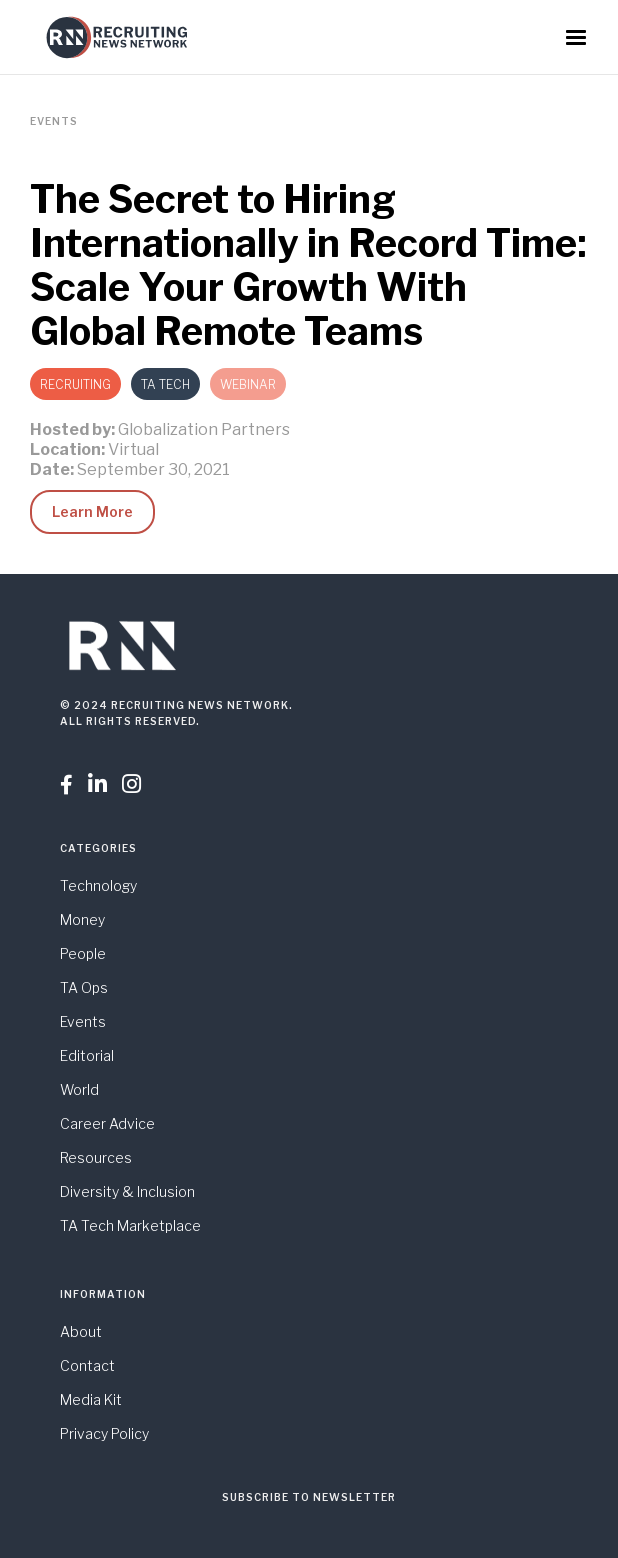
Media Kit (91, 1399)
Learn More (92, 511)
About (81, 1331)
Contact (87, 1365)
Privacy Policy (104, 1433)
